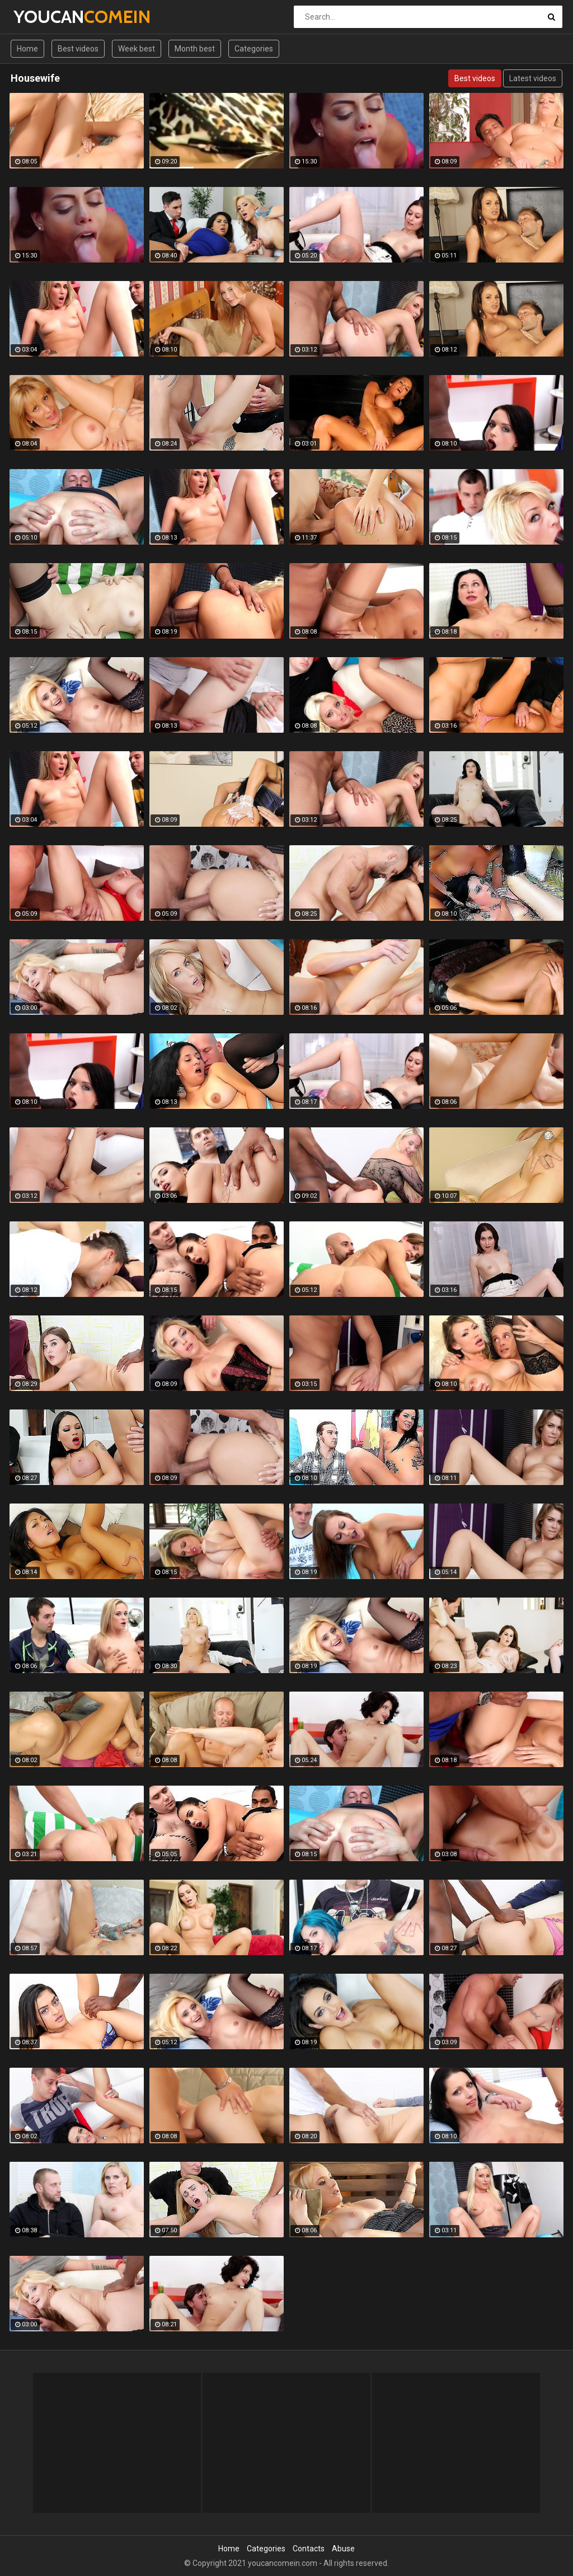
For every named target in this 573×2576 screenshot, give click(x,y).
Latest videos (532, 78)
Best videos (78, 48)
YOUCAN (42, 16)
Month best (195, 48)
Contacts (309, 2548)
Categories (253, 48)
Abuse (343, 2548)
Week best (136, 48)
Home (27, 48)
